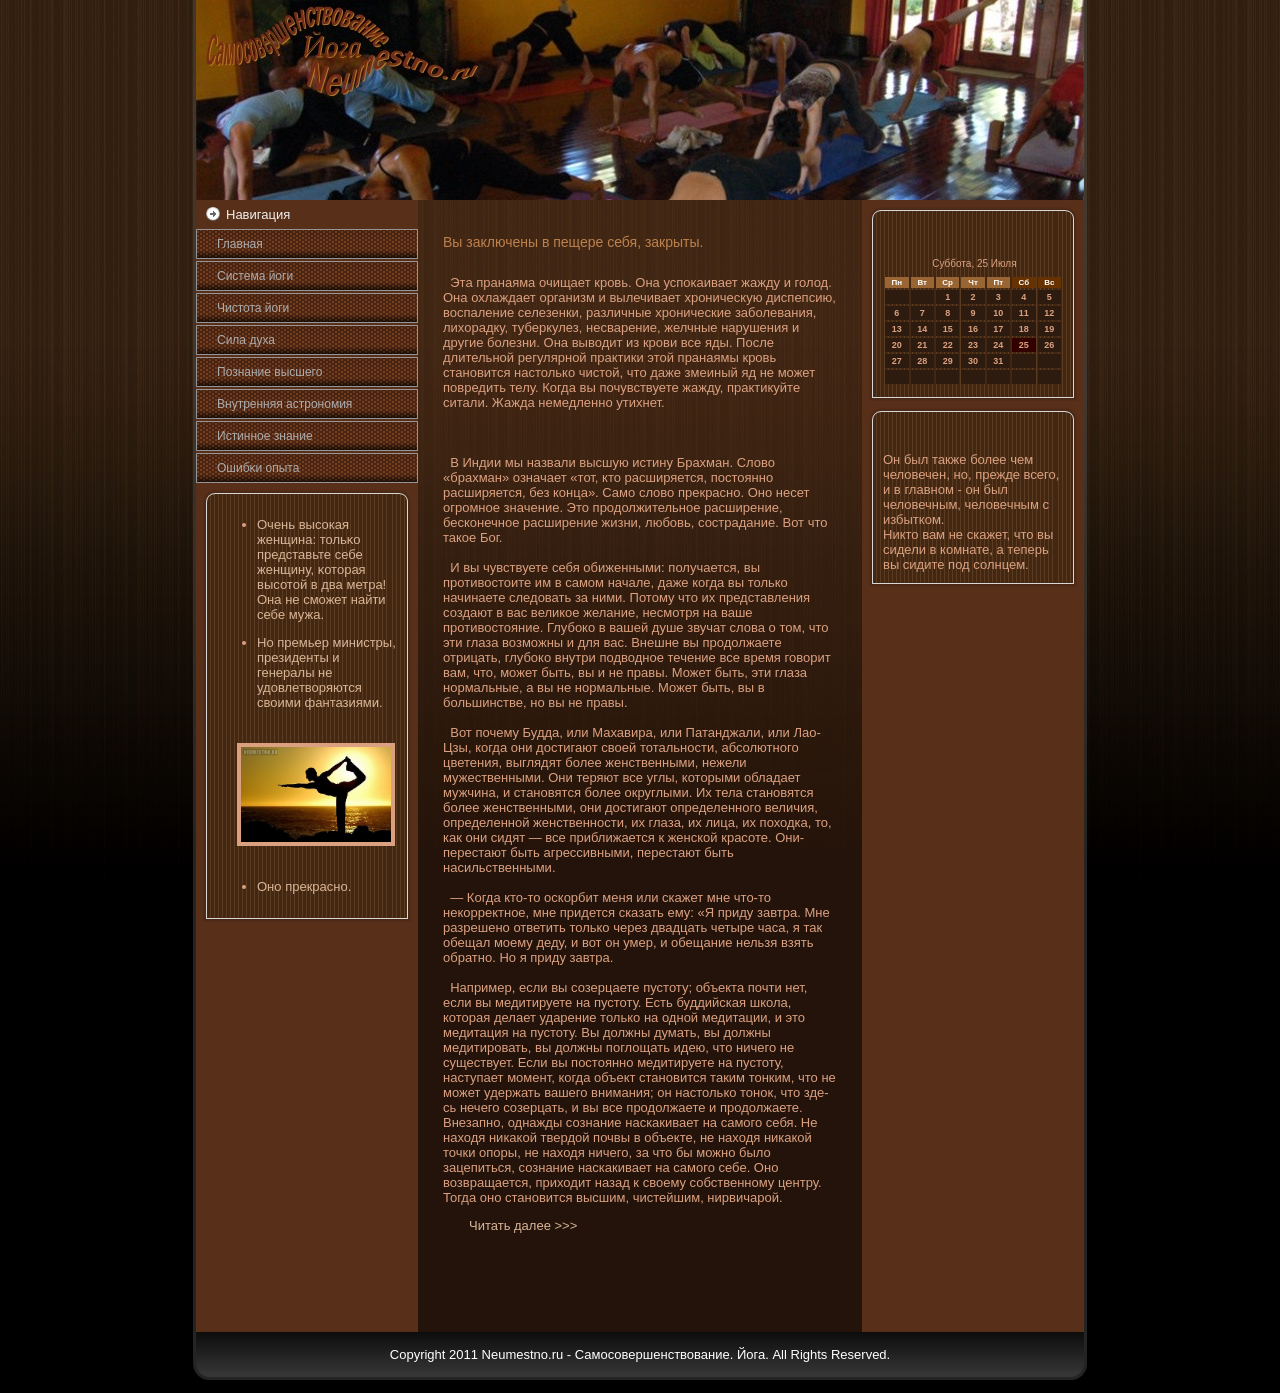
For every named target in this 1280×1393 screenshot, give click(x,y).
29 (948, 361)
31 (998, 361)
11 (1024, 313)
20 (897, 345)
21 (922, 345)
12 (1049, 313)
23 (973, 345)
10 (998, 313)
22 (948, 345)
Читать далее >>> (523, 1225)
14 (922, 329)
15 (948, 329)
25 (1024, 345)
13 (897, 329)
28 (922, 361)
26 (1049, 345)
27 (897, 361)
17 (998, 329)
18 (1024, 329)
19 (1049, 329)
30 (973, 361)
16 (973, 329)
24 (998, 345)
